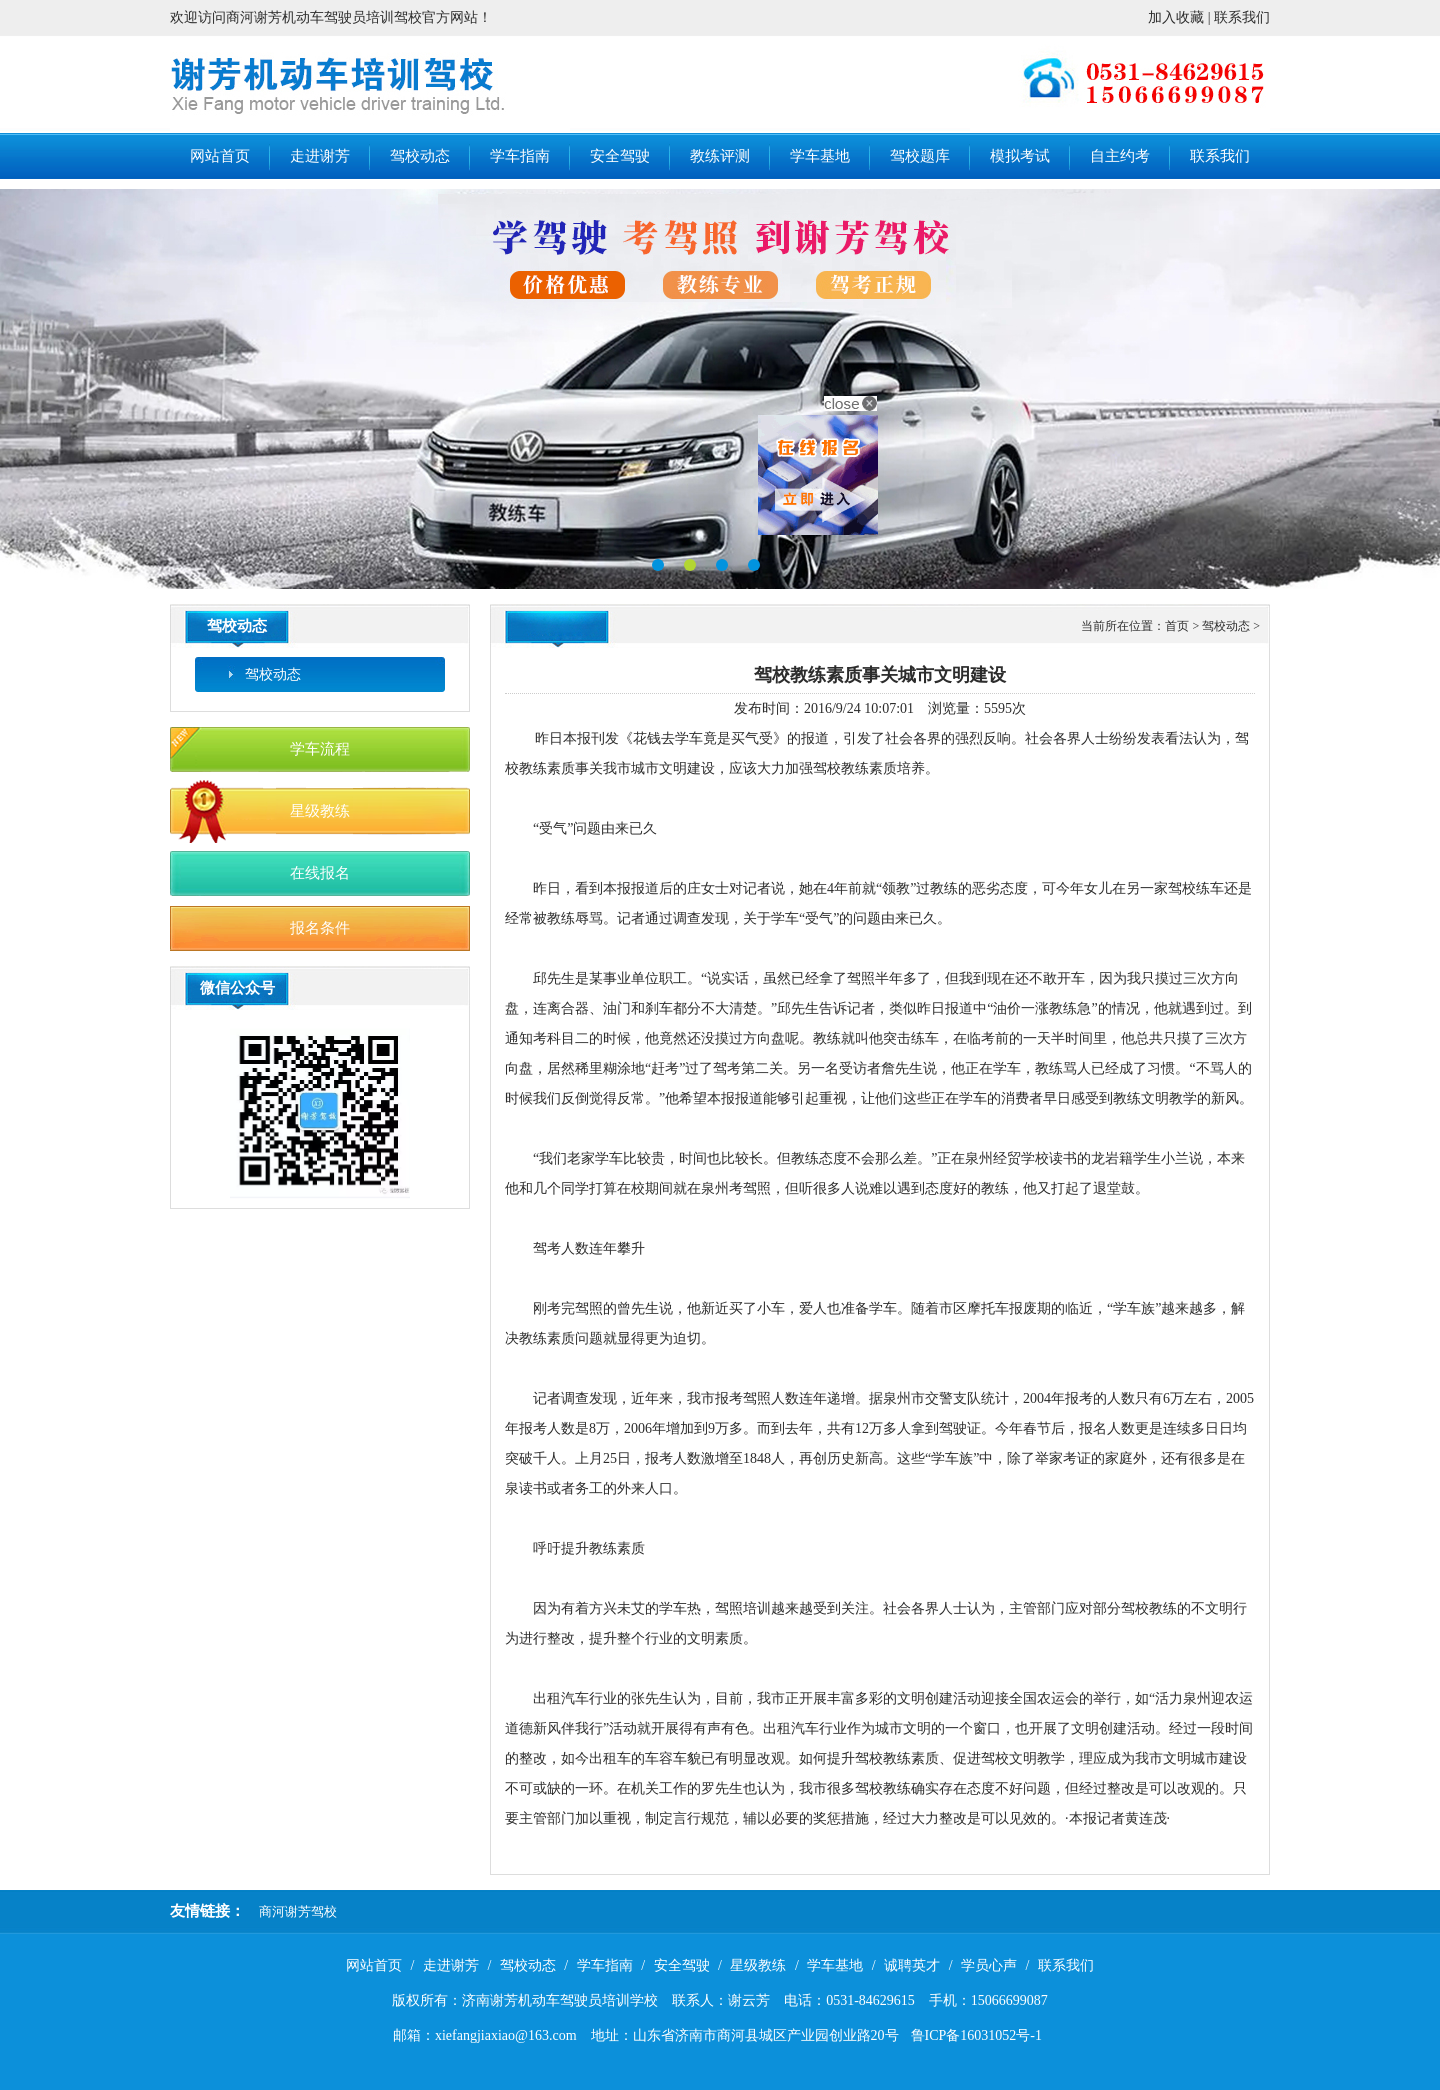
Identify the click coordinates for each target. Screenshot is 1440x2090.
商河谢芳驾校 (298, 1911)
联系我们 (1242, 17)
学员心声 (989, 1965)
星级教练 (320, 811)
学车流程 (320, 749)
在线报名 (320, 873)
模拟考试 (1020, 156)
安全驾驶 (620, 156)
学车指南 (520, 156)
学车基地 (820, 156)
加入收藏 (1176, 17)
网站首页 (220, 156)
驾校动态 (420, 156)
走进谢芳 (320, 156)
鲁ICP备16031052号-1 (976, 2035)
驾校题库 (920, 156)
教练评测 (720, 156)
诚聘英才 (912, 1965)
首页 (1177, 626)
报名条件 (320, 928)
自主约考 (1120, 156)
